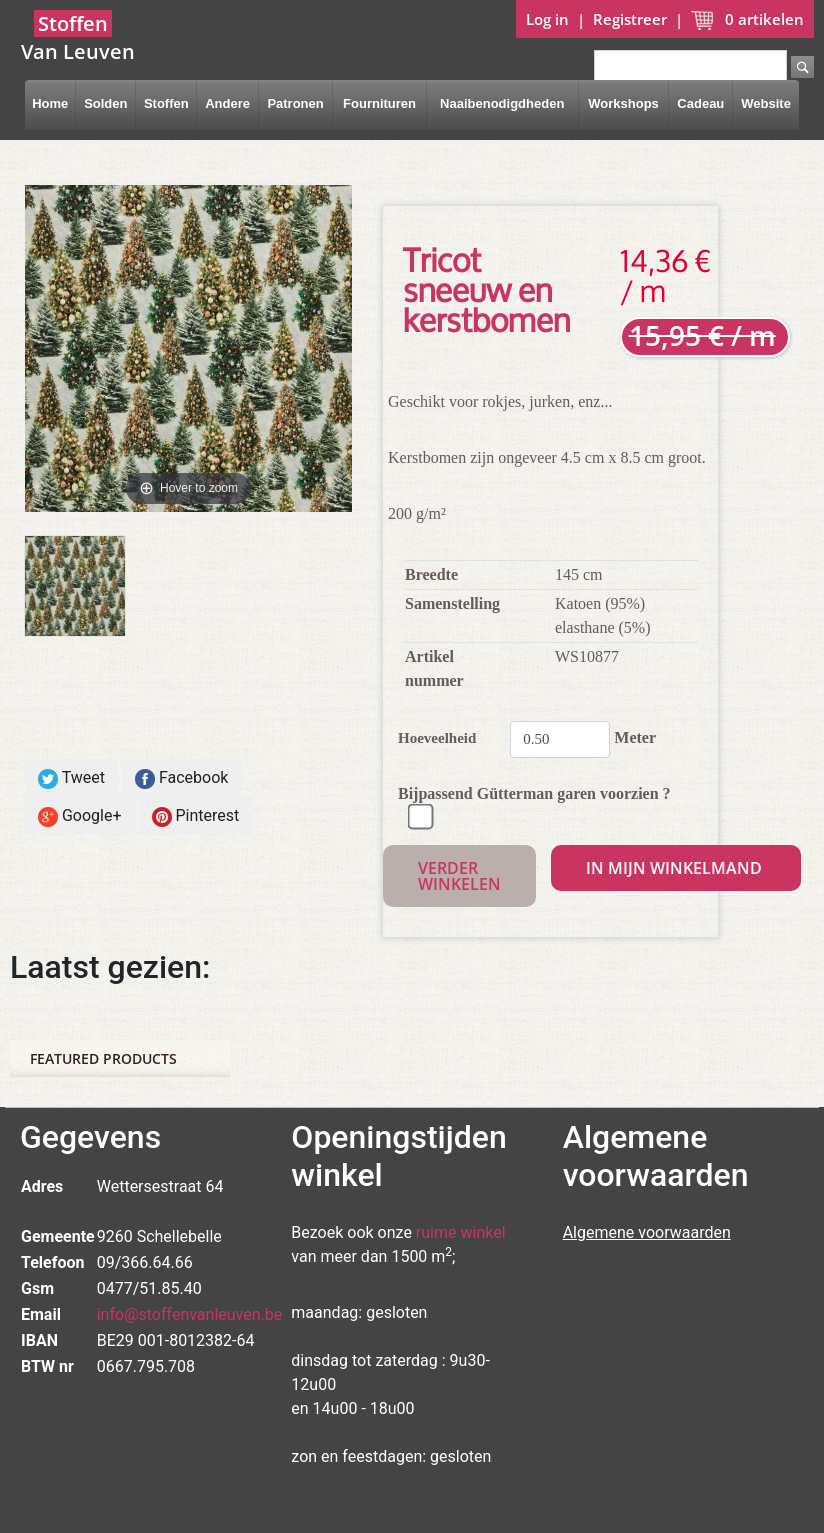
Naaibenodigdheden (502, 103)
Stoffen (166, 103)
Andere (227, 103)
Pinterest (196, 816)
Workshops (623, 103)
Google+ (80, 816)
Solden (105, 103)
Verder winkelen (459, 876)
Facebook (181, 778)
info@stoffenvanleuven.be (190, 1314)
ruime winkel (461, 1232)
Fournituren (379, 103)
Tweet (71, 778)
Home (50, 103)
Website (766, 103)
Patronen (295, 103)
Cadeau (700, 103)
